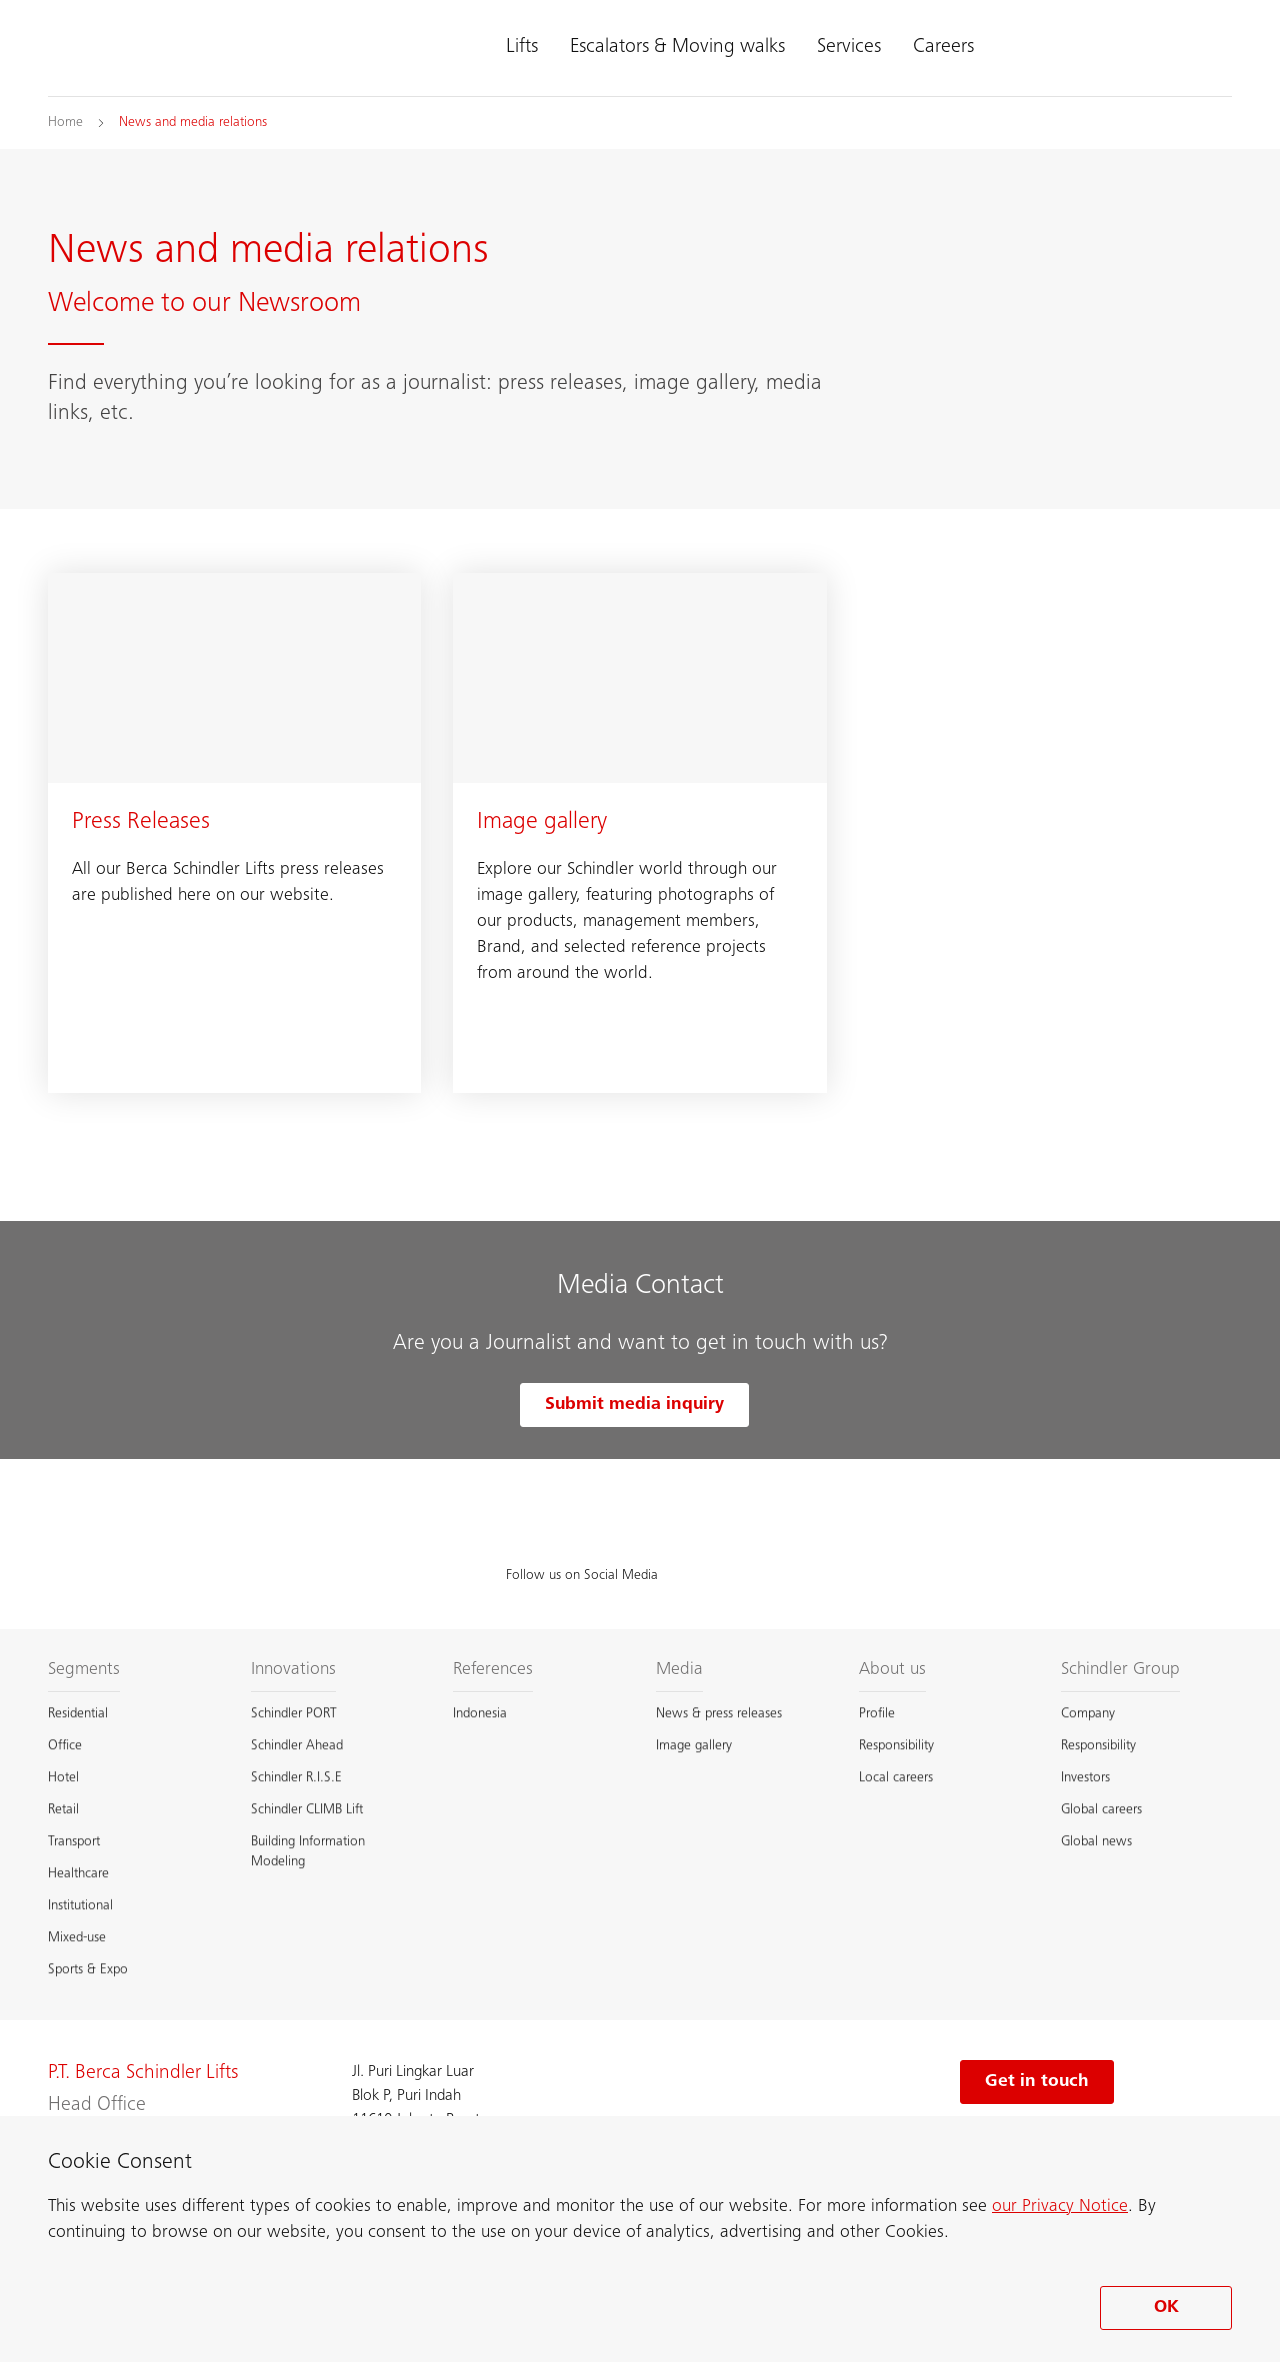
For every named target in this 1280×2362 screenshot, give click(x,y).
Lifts (522, 48)
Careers (943, 48)
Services (849, 48)
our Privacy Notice (1060, 2207)
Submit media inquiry (634, 1405)
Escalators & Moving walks (677, 48)
